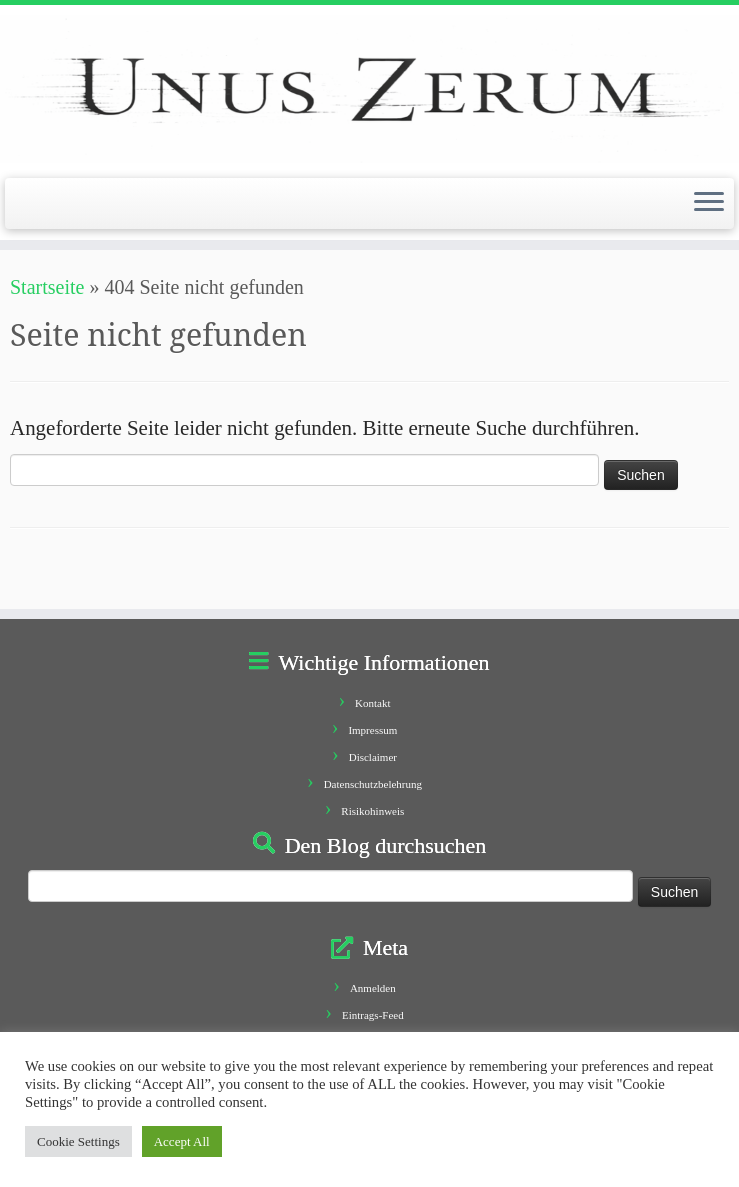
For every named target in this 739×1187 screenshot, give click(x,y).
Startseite (47, 287)
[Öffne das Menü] (709, 204)
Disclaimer (373, 757)
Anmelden (373, 988)
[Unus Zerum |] (369, 89)
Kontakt (372, 703)
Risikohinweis (372, 811)
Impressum (372, 730)
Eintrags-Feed (373, 1015)
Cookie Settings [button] (78, 1141)
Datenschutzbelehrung (373, 784)
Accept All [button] (182, 1141)
